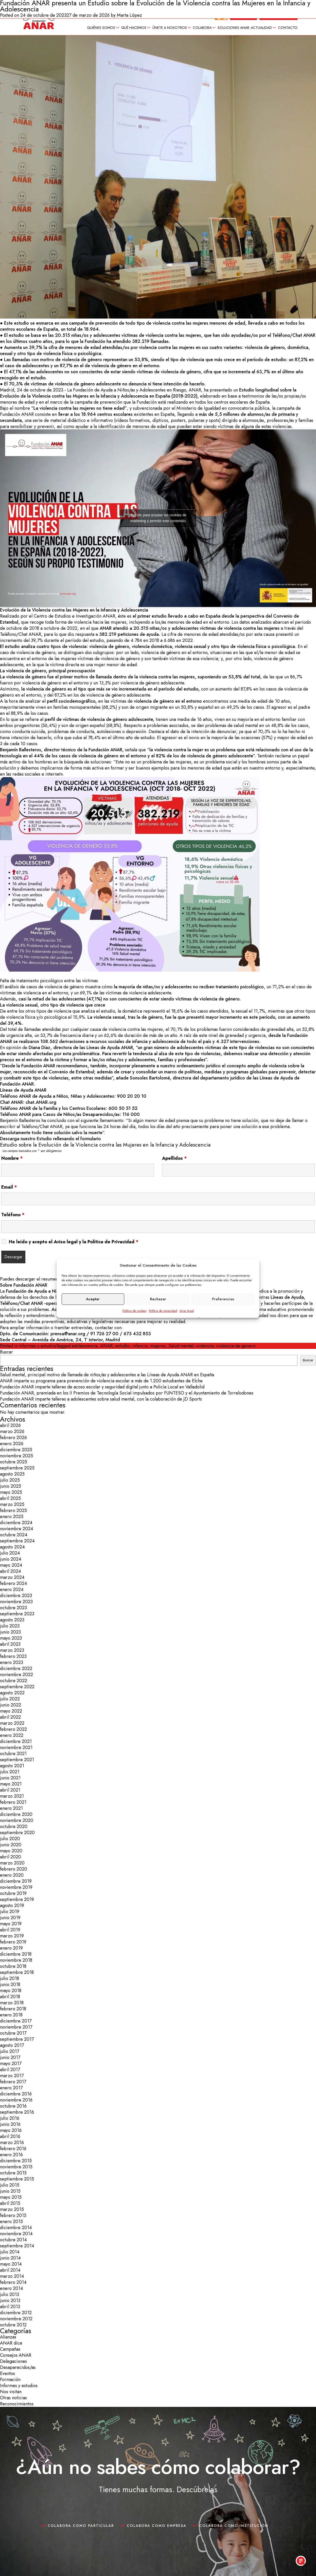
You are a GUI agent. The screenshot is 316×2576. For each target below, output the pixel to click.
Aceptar (93, 1299)
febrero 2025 (13, 1510)
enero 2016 (11, 2154)
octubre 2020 (13, 1826)
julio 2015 (9, 2185)
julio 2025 (10, 1480)
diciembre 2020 (16, 1814)
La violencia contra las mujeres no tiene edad (79, 408)
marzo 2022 (12, 1723)
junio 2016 (10, 2124)
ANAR (106, 1346)
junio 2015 (10, 2191)
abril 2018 (10, 1996)
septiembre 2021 (17, 1759)
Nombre (12, 1158)
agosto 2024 (12, 1547)
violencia (205, 1346)
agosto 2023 (12, 1620)
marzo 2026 (12, 1431)
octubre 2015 (13, 2173)
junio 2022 (10, 1705)
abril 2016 (10, 2136)
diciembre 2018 (15, 1954)
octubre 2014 (13, 2239)
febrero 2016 (13, 2148)
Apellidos (174, 1158)
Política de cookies (134, 1311)
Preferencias (223, 1299)
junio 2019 (10, 1917)
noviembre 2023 (16, 1601)
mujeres (158, 1346)
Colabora (202, 27)
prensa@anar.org (67, 1333)
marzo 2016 (12, 2142)
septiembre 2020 (17, 1832)
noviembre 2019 (16, 1887)
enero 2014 (11, 2288)
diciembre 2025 (16, 1449)
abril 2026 (10, 1425)
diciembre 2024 (16, 1522)
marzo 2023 (12, 1650)
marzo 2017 (12, 2075)
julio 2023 (10, 1626)
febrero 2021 (13, 1802)
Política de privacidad (163, 1311)
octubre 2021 (13, 1753)
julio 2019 (9, 1911)
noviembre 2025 (16, 1455)
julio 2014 (10, 2252)
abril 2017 (10, 2069)
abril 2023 (10, 1644)
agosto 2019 (12, 1905)
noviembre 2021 (16, 1747)
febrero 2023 (13, 1656)
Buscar (6, 1352)
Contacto (287, 27)
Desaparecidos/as (18, 2367)
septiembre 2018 (17, 1972)
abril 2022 (10, 1717)
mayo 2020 (11, 1850)
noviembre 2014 (16, 2233)
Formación (10, 2379)
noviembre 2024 (16, 1528)
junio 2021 (10, 1778)
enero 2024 (12, 1589)
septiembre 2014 (17, 2246)
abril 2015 (10, 2203)
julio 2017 (9, 2051)
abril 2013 (10, 2306)
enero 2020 (12, 1875)
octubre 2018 (13, 1966)
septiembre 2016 (17, 2112)
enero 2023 (11, 1662)
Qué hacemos (133, 27)
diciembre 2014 (16, 2227)
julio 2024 (10, 1553)
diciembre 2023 (16, 1595)
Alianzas (8, 2337)
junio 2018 (10, 1984)
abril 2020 (10, 1857)
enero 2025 (11, 1516)
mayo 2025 (11, 1492)
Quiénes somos (101, 27)
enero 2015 (11, 2221)
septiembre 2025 (17, 1468)
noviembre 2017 (16, 2027)
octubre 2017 (13, 2033)
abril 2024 (10, 1571)
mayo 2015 (11, 2197)
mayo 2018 (10, 1990)
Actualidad (261, 27)
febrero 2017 (13, 2081)
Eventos (7, 2373)
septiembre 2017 (17, 2039)
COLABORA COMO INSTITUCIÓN (233, 2525)
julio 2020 (10, 1838)
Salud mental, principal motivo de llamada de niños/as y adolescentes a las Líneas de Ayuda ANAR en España (107, 1374)
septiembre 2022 (17, 1686)
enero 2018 (11, 2015)
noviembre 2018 (16, 1960)
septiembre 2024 (17, 1541)
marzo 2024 (12, 1577)
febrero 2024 (13, 1583)
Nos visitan (11, 2391)
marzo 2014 (12, 2276)
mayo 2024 (11, 1565)
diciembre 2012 (16, 2312)
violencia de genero (236, 1346)
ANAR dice (11, 2343)
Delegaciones (13, 2361)
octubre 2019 (13, 1893)
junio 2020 (10, 1844)
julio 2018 (9, 1978)
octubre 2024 (13, 1534)
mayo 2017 (10, 2063)
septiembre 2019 (17, 1899)
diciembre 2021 (16, 1741)
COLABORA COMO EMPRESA (156, 2525)
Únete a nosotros (169, 27)
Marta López (129, 15)
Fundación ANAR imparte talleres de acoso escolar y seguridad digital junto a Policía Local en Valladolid (102, 1387)
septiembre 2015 (17, 2179)
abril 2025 (10, 1498)
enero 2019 (11, 1948)
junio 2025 (10, 1486)
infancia (139, 1346)
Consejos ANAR (15, 2355)
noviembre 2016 (16, 2100)
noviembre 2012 (16, 2318)
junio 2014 (10, 2258)
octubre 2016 (13, 2106)
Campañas (10, 2349)
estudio (122, 1346)
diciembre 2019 (16, 1881)
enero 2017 (11, 2088)
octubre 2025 (13, 1462)
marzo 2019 (12, 1936)
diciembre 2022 (16, 1668)
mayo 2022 (11, 1711)
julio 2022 (10, 1699)
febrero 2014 (13, 2282)
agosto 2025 (12, 1474)
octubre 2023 (13, 1607)
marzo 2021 (12, 1796)
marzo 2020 (12, 1863)
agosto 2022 (12, 1692)
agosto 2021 (12, 1765)
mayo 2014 (11, 2264)
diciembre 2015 (16, 2160)
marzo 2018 (12, 2002)
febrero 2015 (13, 2215)
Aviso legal (187, 1311)
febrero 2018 (13, 2008)
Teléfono (13, 1214)
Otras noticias (13, 2397)
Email (9, 1187)
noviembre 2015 (16, 2167)
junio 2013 (10, 2300)
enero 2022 (11, 1735)
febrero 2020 (13, 1869)
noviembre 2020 (16, 1820)
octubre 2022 (13, 1680)
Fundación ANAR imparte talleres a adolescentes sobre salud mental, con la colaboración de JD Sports (101, 1399)
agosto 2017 (12, 2045)
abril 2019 (10, 1929)
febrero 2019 (13, 1942)
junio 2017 (10, 2057)
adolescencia (84, 1346)
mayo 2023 (11, 1638)
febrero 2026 (13, 1437)
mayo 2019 (11, 1923)
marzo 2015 (12, 2209)
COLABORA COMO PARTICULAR (81, 2525)
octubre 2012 (13, 2325)
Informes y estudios (37, 1346)
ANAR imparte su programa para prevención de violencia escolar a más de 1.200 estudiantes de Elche (101, 1381)
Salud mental (180, 1346)
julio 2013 (9, 2294)
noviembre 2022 (16, 1674)
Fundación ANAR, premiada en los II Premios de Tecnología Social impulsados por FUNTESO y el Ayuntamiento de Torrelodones (126, 1393)
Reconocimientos (16, 2404)
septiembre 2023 (17, 1613)
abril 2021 (10, 1790)
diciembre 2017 (15, 2021)
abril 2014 (10, 2270)
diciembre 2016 (16, 2094)
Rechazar (158, 1299)
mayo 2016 (11, 2130)
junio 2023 (10, 1632)
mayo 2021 (11, 1784)
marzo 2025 (12, 1504)
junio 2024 (10, 1559)
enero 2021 (11, 1808)
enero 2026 (11, 1443)
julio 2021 (9, 1771)
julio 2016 (9, 2118)
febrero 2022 (13, 1729)
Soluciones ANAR (233, 27)
